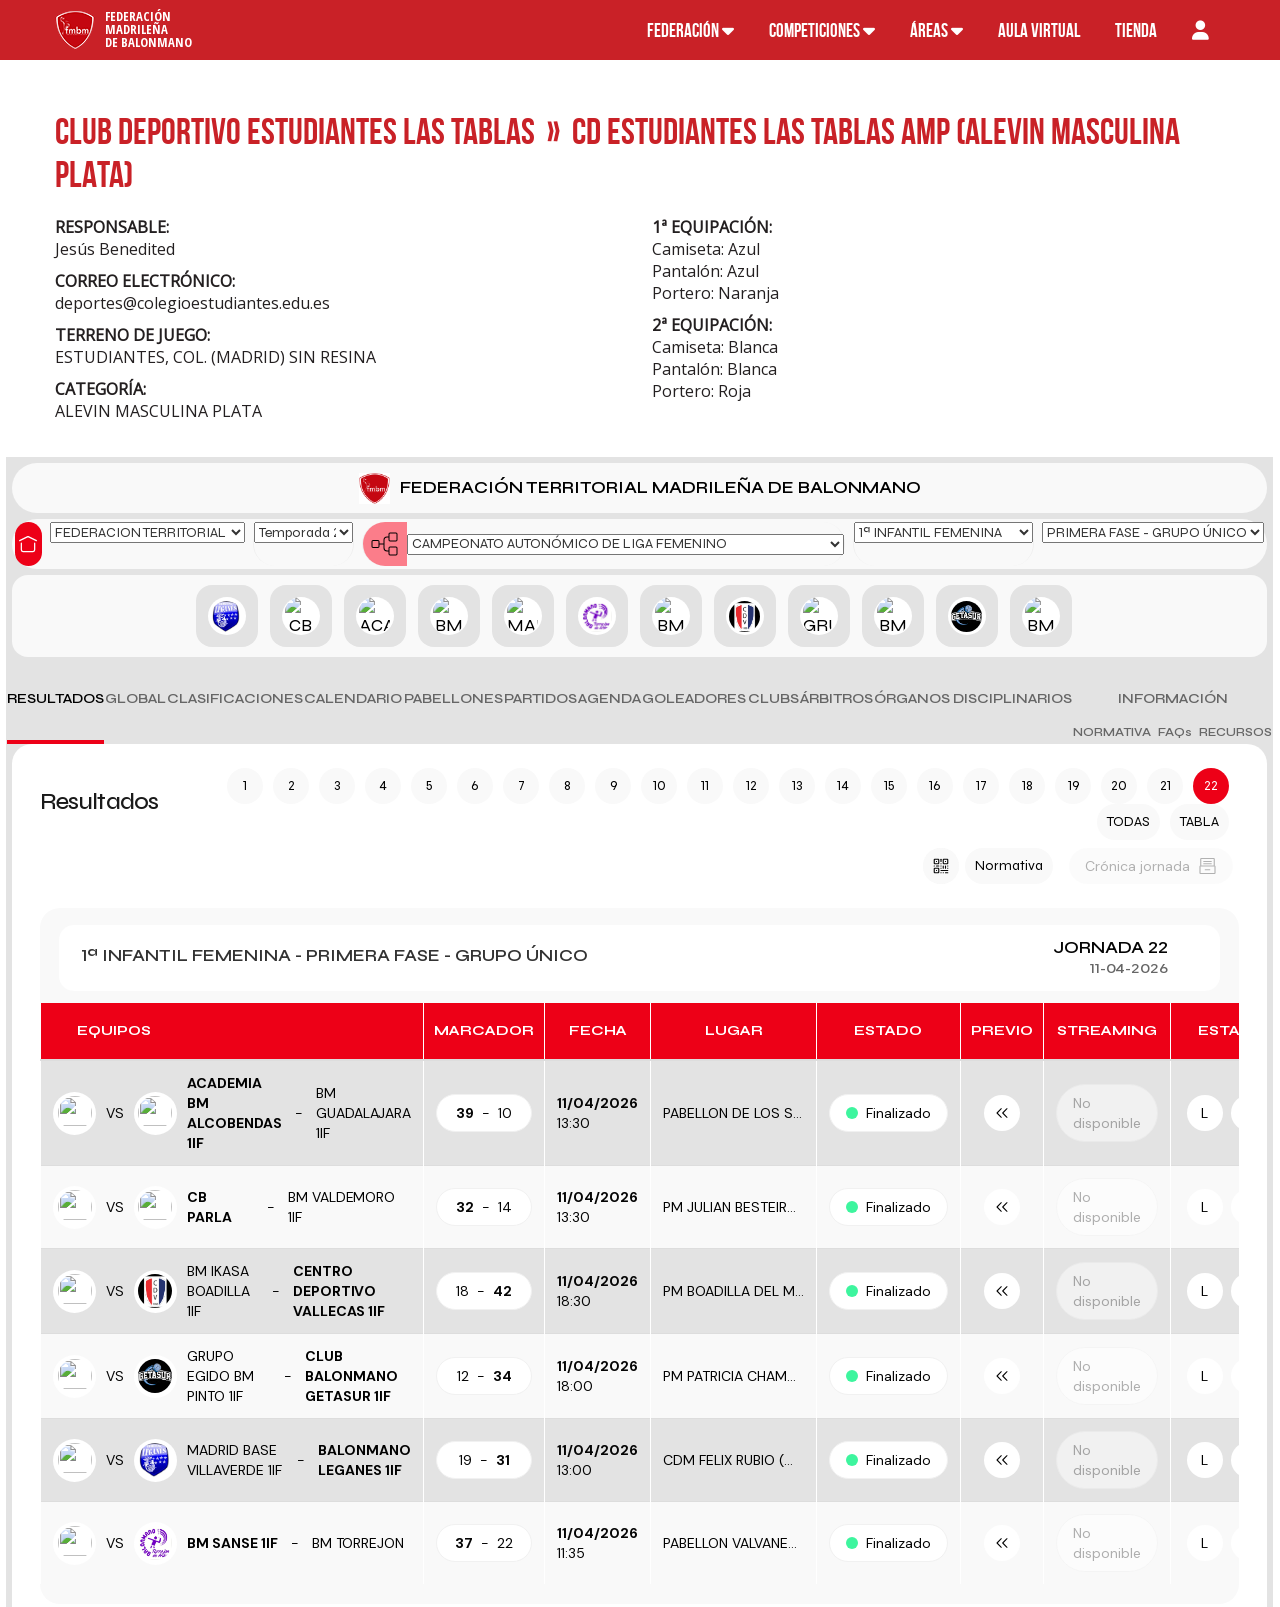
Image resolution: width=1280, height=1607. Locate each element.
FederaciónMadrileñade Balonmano (148, 29)
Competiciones (822, 30)
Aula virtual (1039, 30)
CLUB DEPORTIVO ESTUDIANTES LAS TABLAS (295, 130)
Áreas (936, 30)
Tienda (1136, 30)
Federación (690, 30)
